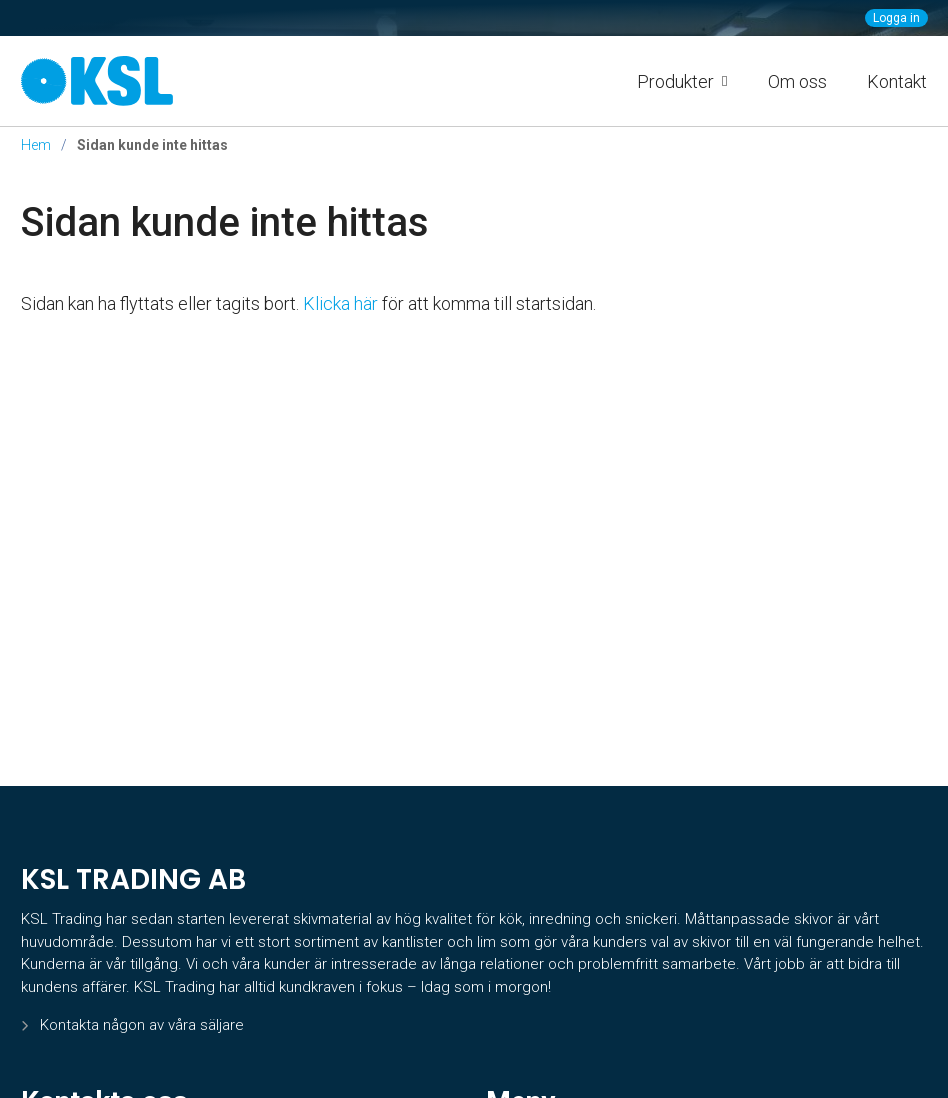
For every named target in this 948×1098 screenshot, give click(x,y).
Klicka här (340, 303)
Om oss (797, 81)
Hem (36, 145)
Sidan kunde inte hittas (225, 222)
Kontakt (897, 81)
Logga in (896, 18)
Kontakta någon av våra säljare (142, 1025)
